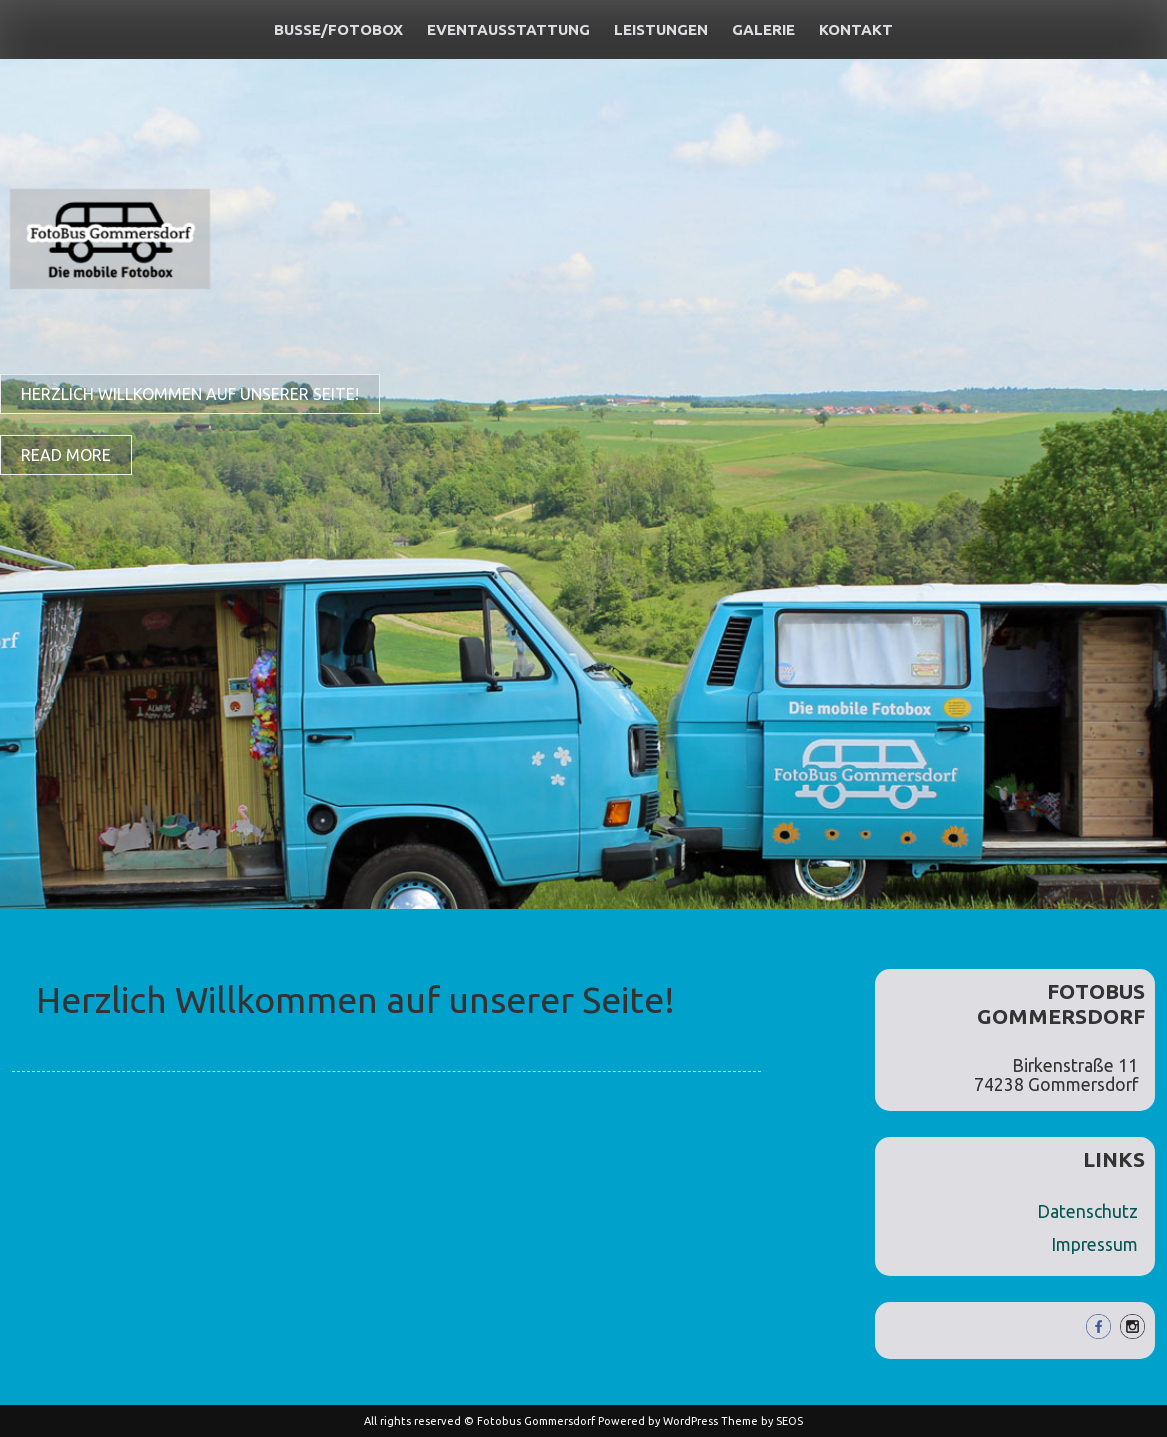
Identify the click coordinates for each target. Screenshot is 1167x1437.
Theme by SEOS (762, 1421)
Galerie (763, 29)
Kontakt (856, 29)
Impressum (1094, 1244)
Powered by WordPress (658, 1421)
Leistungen (661, 29)
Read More (66, 455)
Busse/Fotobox (338, 29)
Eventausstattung (508, 29)
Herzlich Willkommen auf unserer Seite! (190, 394)
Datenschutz (1087, 1211)
